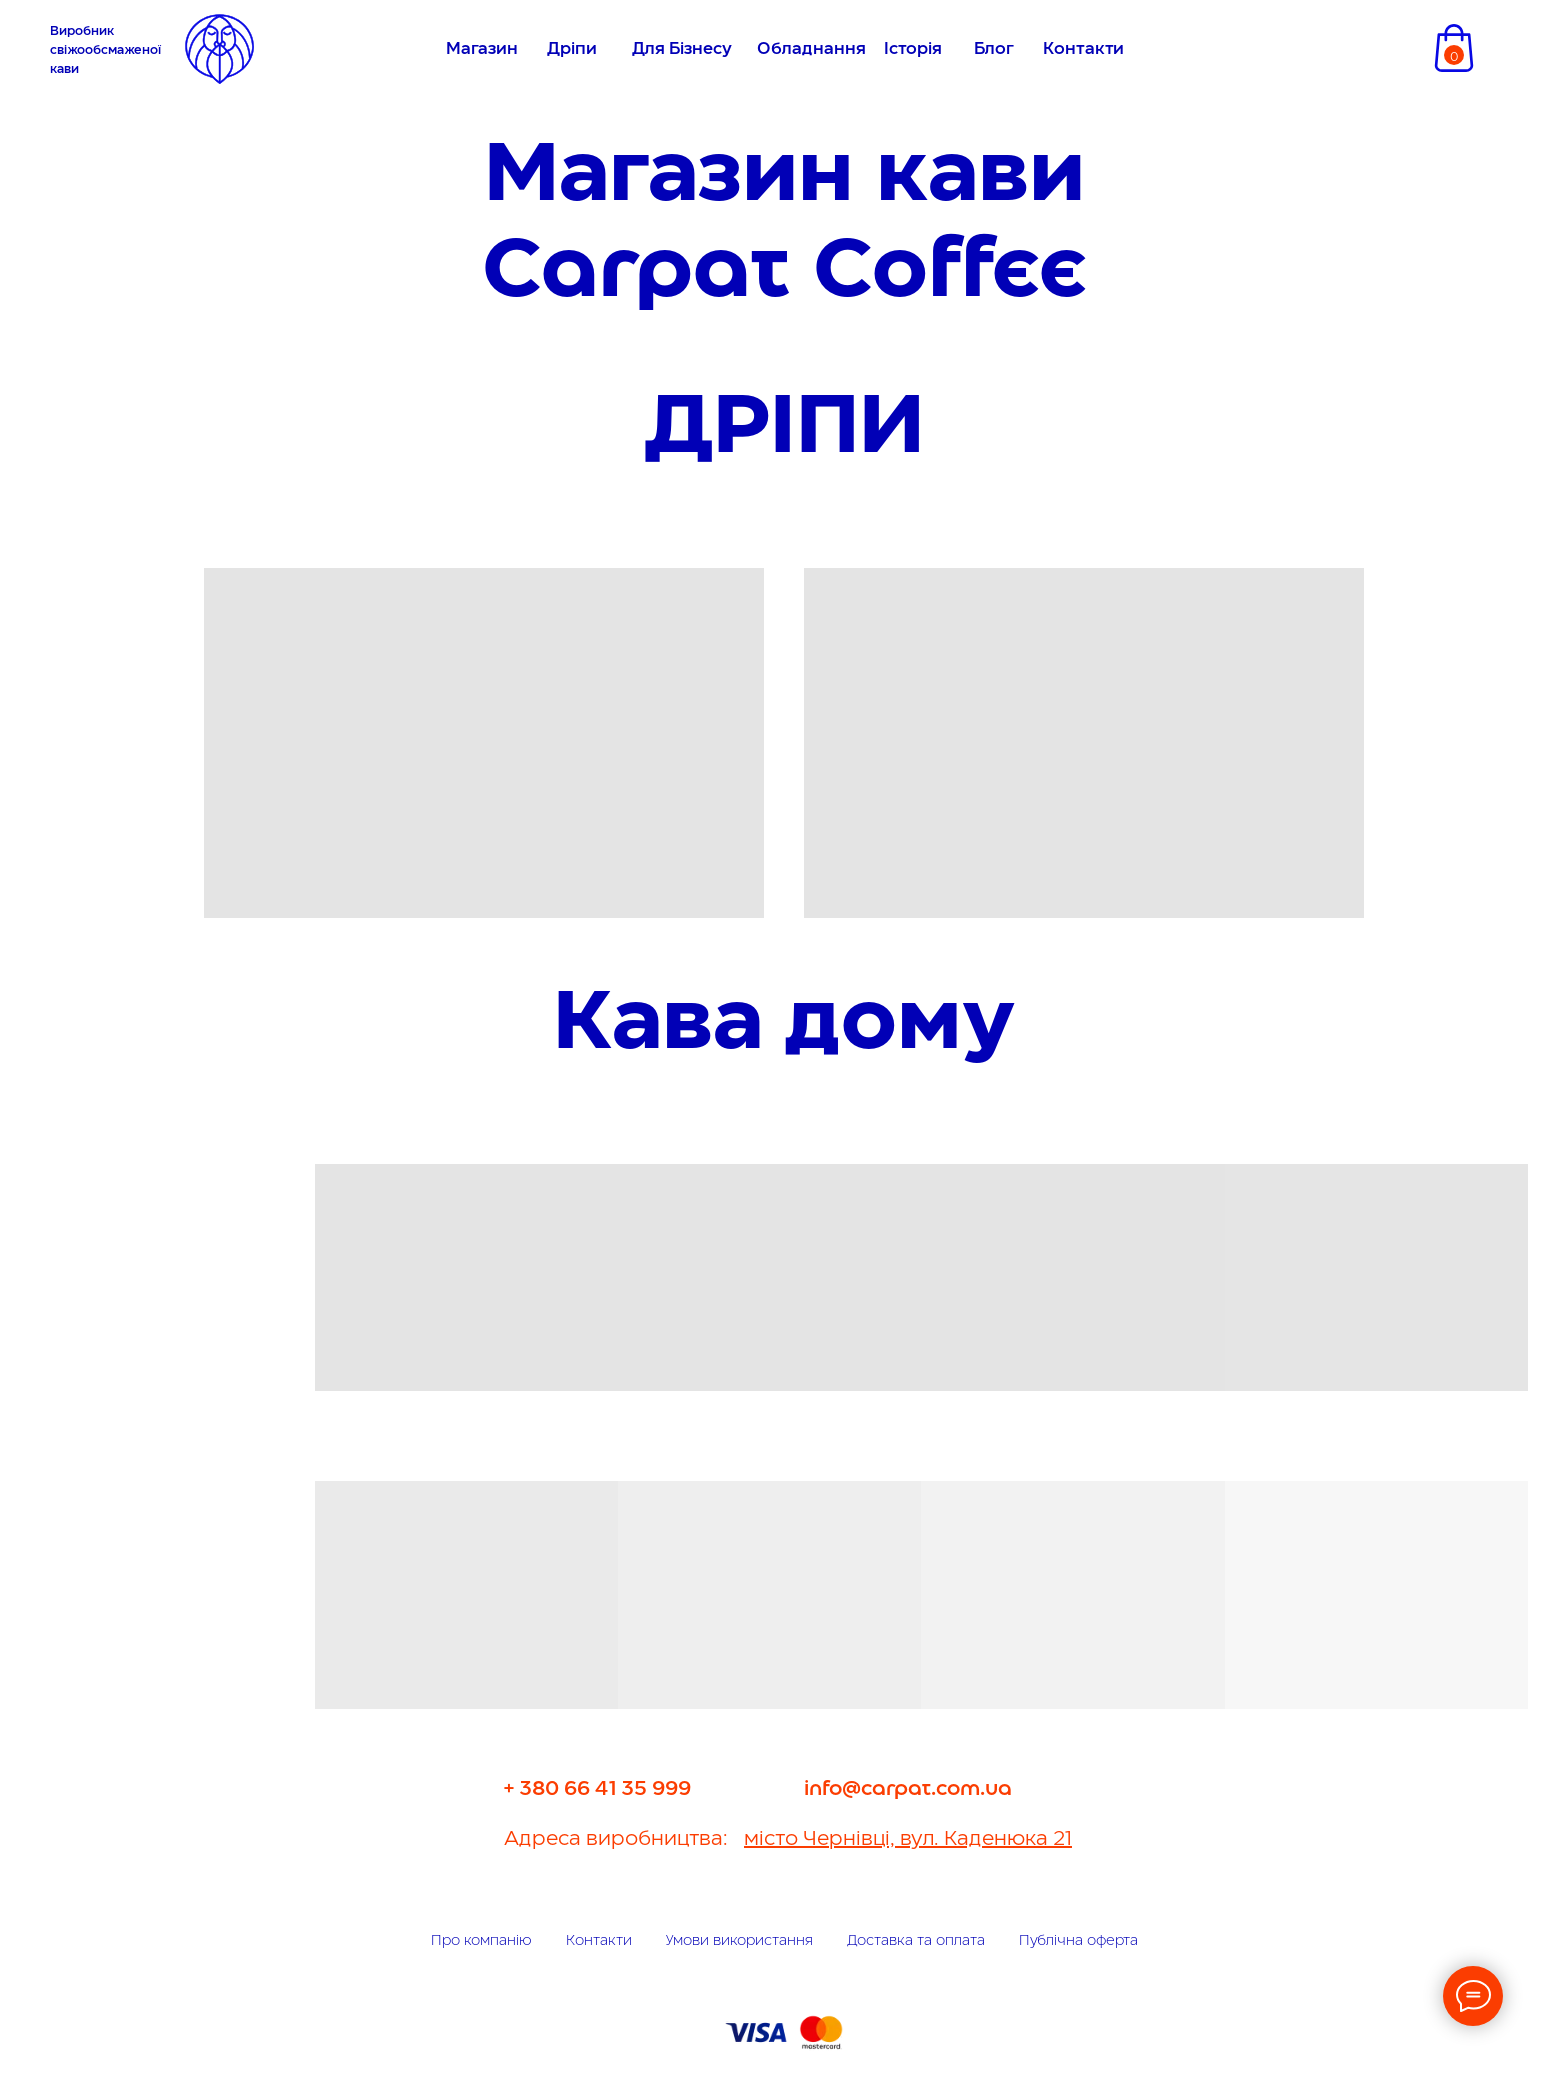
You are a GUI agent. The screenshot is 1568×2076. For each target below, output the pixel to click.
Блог (993, 49)
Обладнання (811, 49)
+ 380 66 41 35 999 (597, 1789)
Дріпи (572, 49)
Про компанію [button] (481, 1941)
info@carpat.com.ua (908, 1789)
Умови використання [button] (739, 1941)
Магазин (482, 49)
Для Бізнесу (682, 49)
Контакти (1083, 49)
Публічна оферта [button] (1078, 1941)
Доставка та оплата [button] (916, 1941)
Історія (913, 49)
